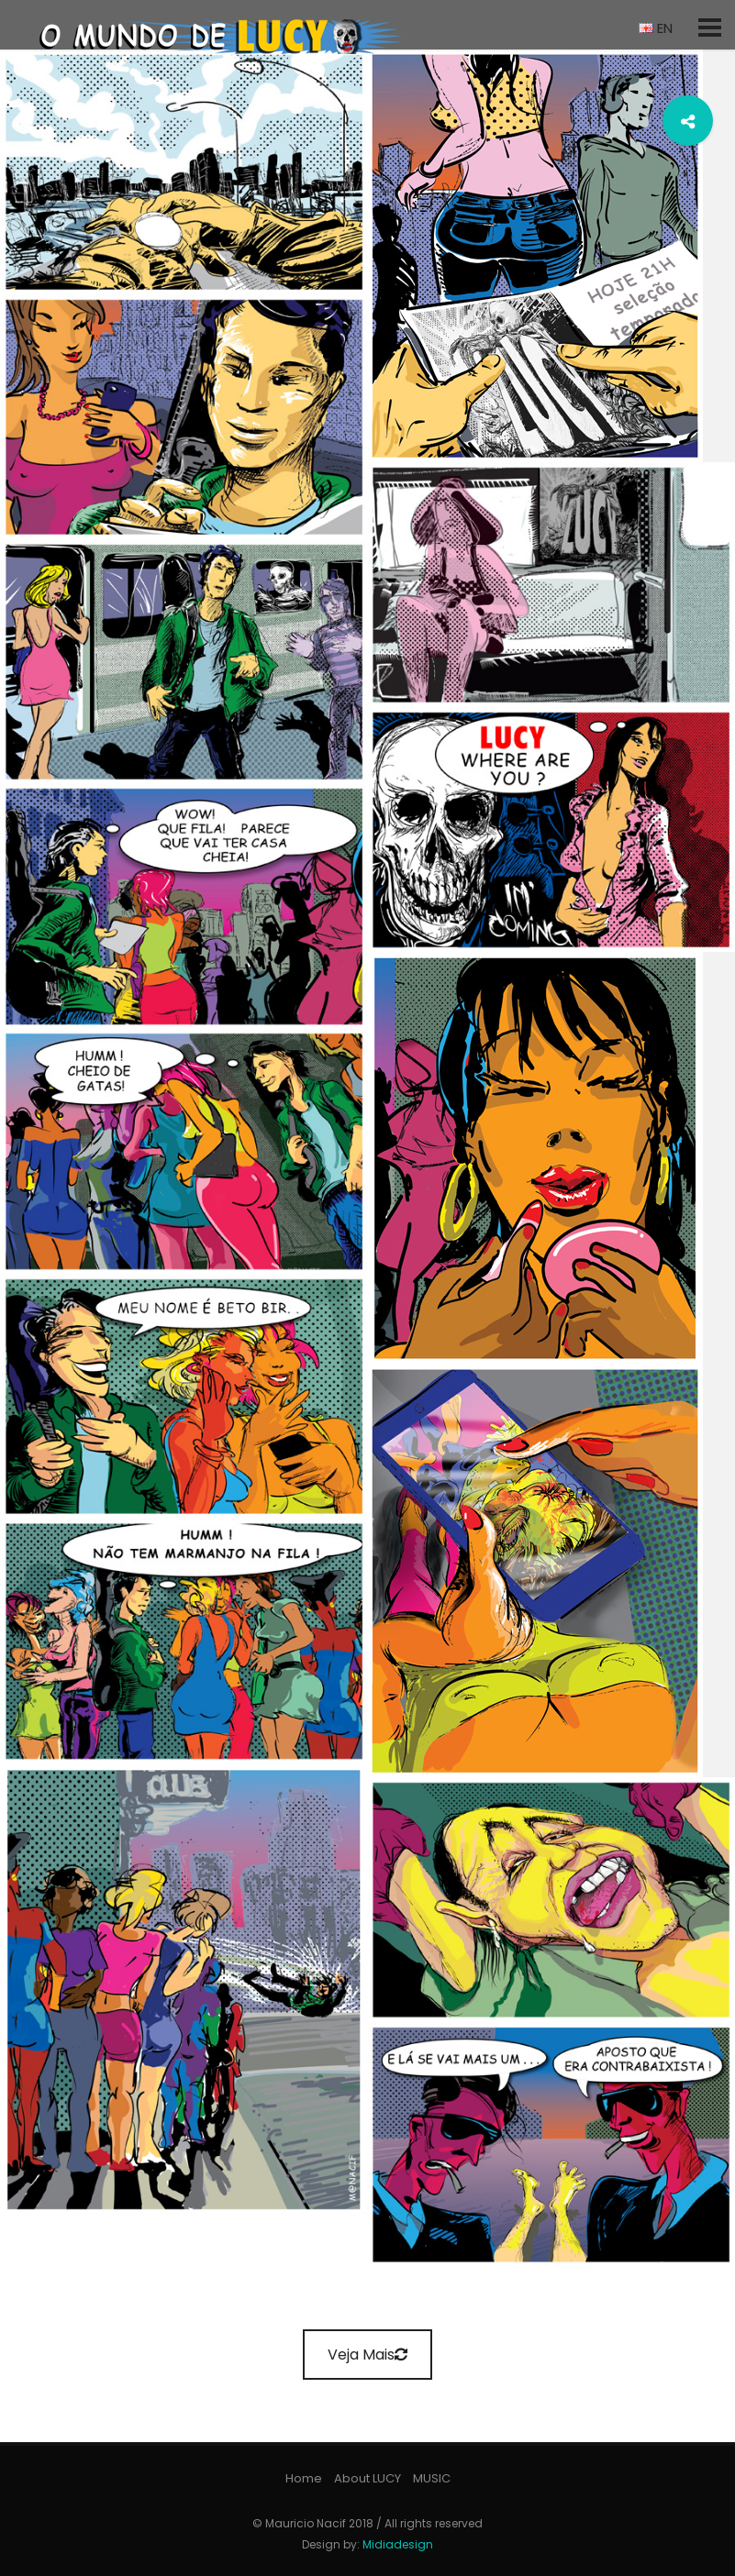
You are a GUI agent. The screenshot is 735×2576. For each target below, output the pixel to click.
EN (656, 28)
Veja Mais (367, 2354)
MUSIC (432, 2478)
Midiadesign (397, 2544)
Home (303, 2478)
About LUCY (367, 2478)
